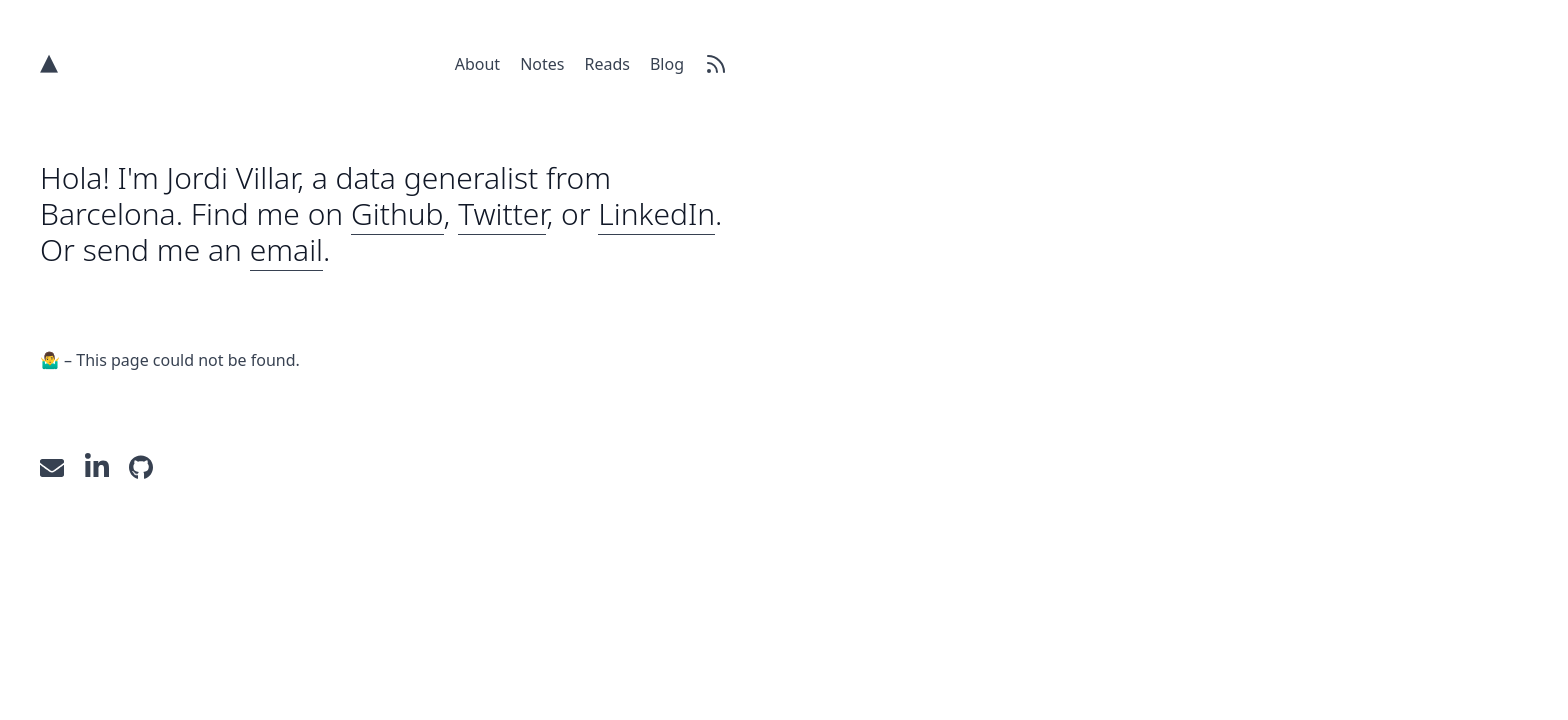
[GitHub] (149, 466)
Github (397, 213)
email (286, 249)
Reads (606, 64)
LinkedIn (656, 213)
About (477, 64)
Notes (542, 64)
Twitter (502, 213)
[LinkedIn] (107, 466)
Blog (667, 64)
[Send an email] (62, 466)
